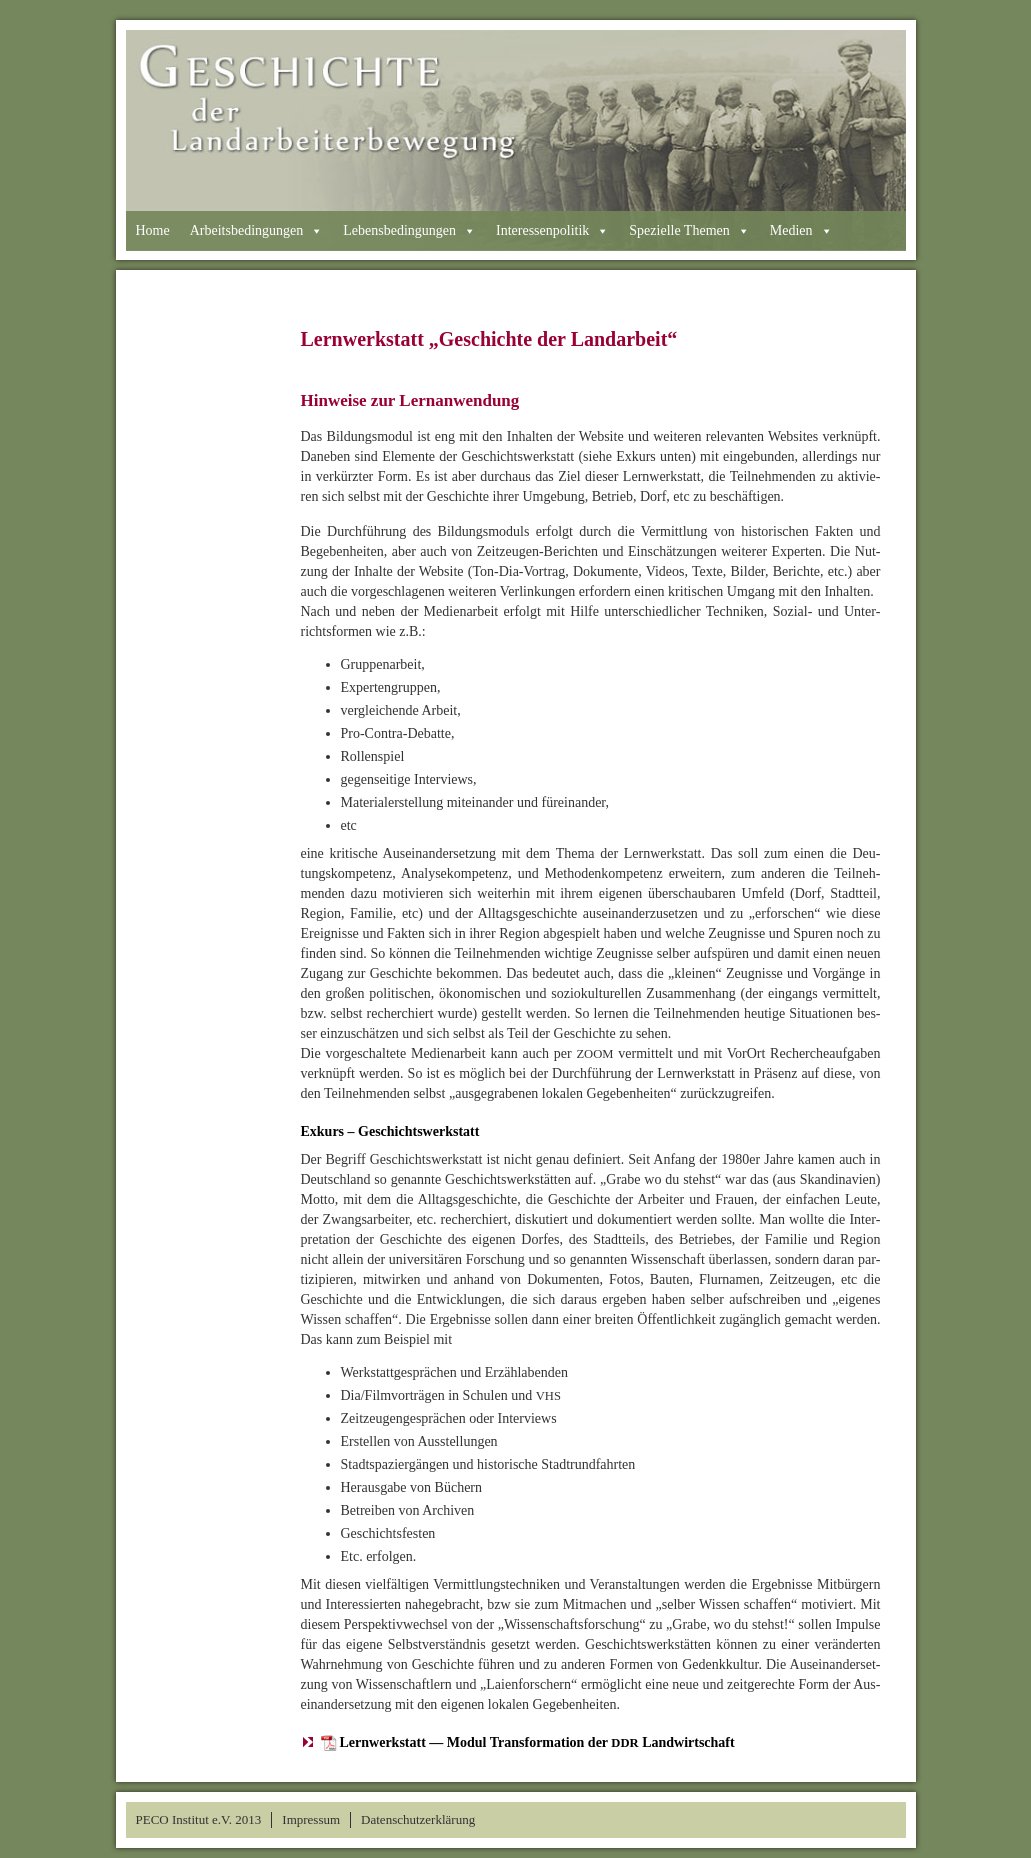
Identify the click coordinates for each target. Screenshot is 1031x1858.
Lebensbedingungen (409, 230)
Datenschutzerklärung (418, 1819)
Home (153, 230)
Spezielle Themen (689, 230)
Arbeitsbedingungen (257, 230)
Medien (801, 230)
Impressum (311, 1819)
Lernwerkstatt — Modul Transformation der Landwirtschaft (537, 1742)
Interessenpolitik (552, 230)
